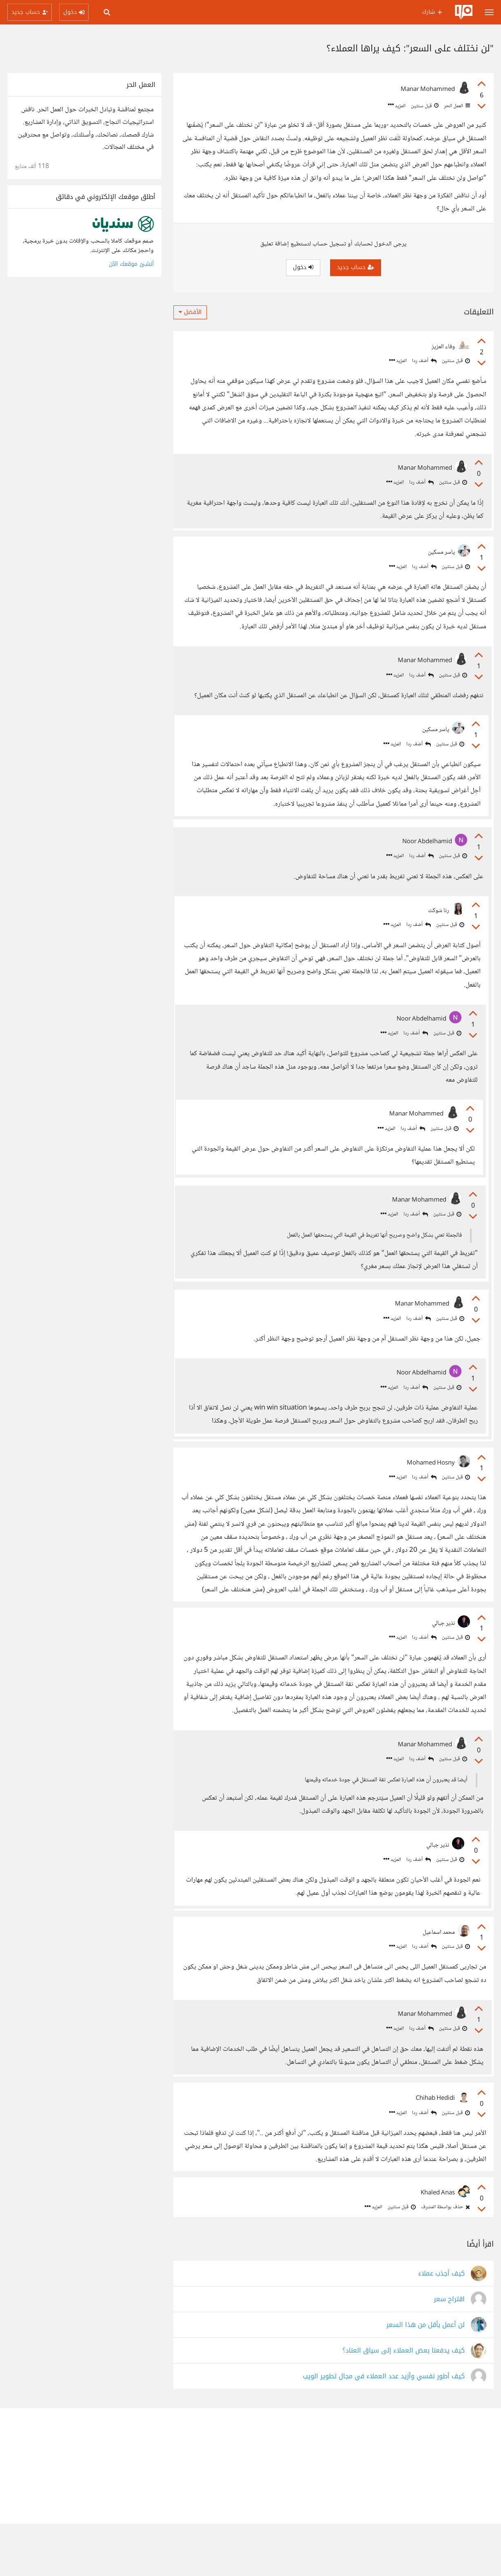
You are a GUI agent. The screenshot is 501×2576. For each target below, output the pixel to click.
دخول (303, 267)
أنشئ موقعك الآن (131, 264)
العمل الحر (456, 106)
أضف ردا (424, 361)
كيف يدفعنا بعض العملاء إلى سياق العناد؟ (403, 2403)
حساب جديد (355, 267)
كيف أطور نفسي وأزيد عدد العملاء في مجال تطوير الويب (384, 2428)
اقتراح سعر (449, 2351)
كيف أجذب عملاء (441, 2326)
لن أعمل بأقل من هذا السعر (425, 2377)
